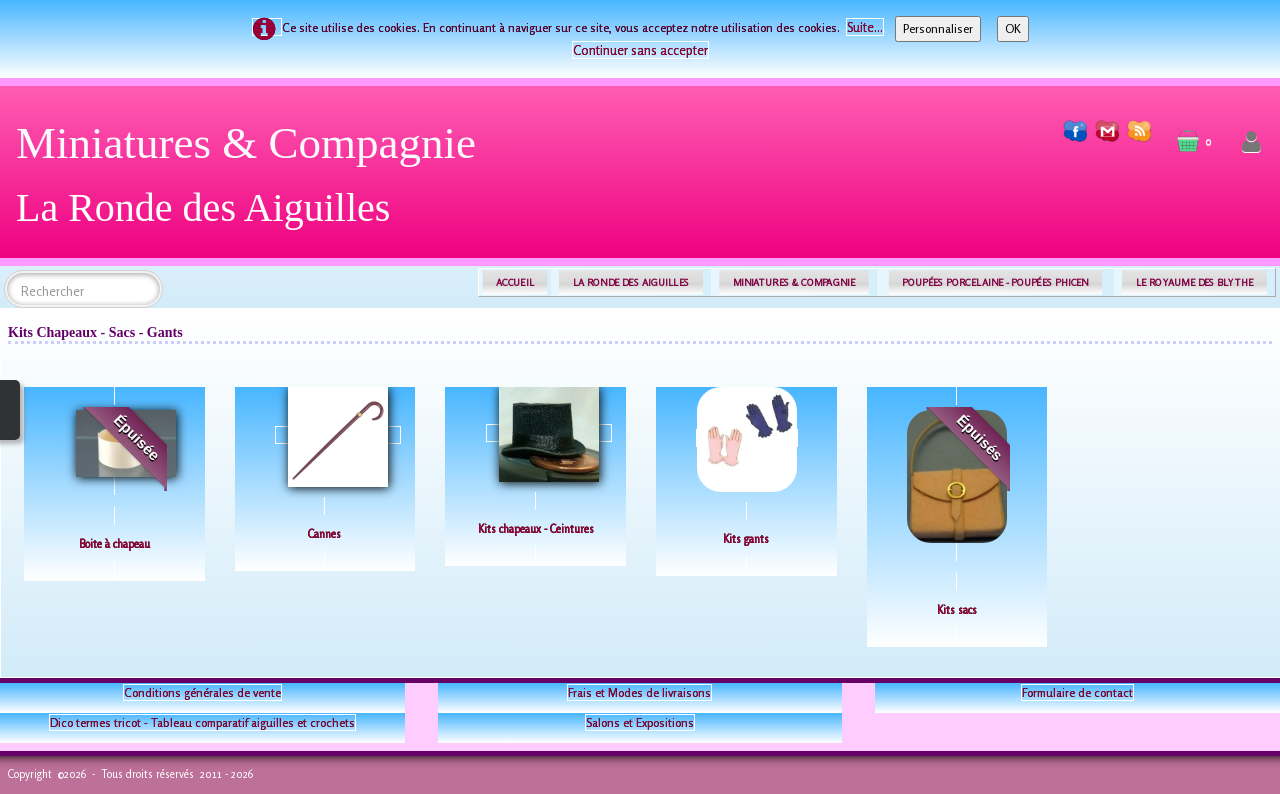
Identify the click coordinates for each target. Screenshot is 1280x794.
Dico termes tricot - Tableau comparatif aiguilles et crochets (202, 722)
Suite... (865, 27)
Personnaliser (938, 28)
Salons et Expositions (640, 722)
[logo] (253, 182)
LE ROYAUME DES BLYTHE (1195, 282)
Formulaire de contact (1077, 692)
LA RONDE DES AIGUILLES (631, 282)
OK (1013, 28)
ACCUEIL (515, 282)
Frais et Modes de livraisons (639, 692)
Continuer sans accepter (640, 50)
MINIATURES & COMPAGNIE (794, 282)
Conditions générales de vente (202, 692)
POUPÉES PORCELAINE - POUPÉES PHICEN (995, 282)
